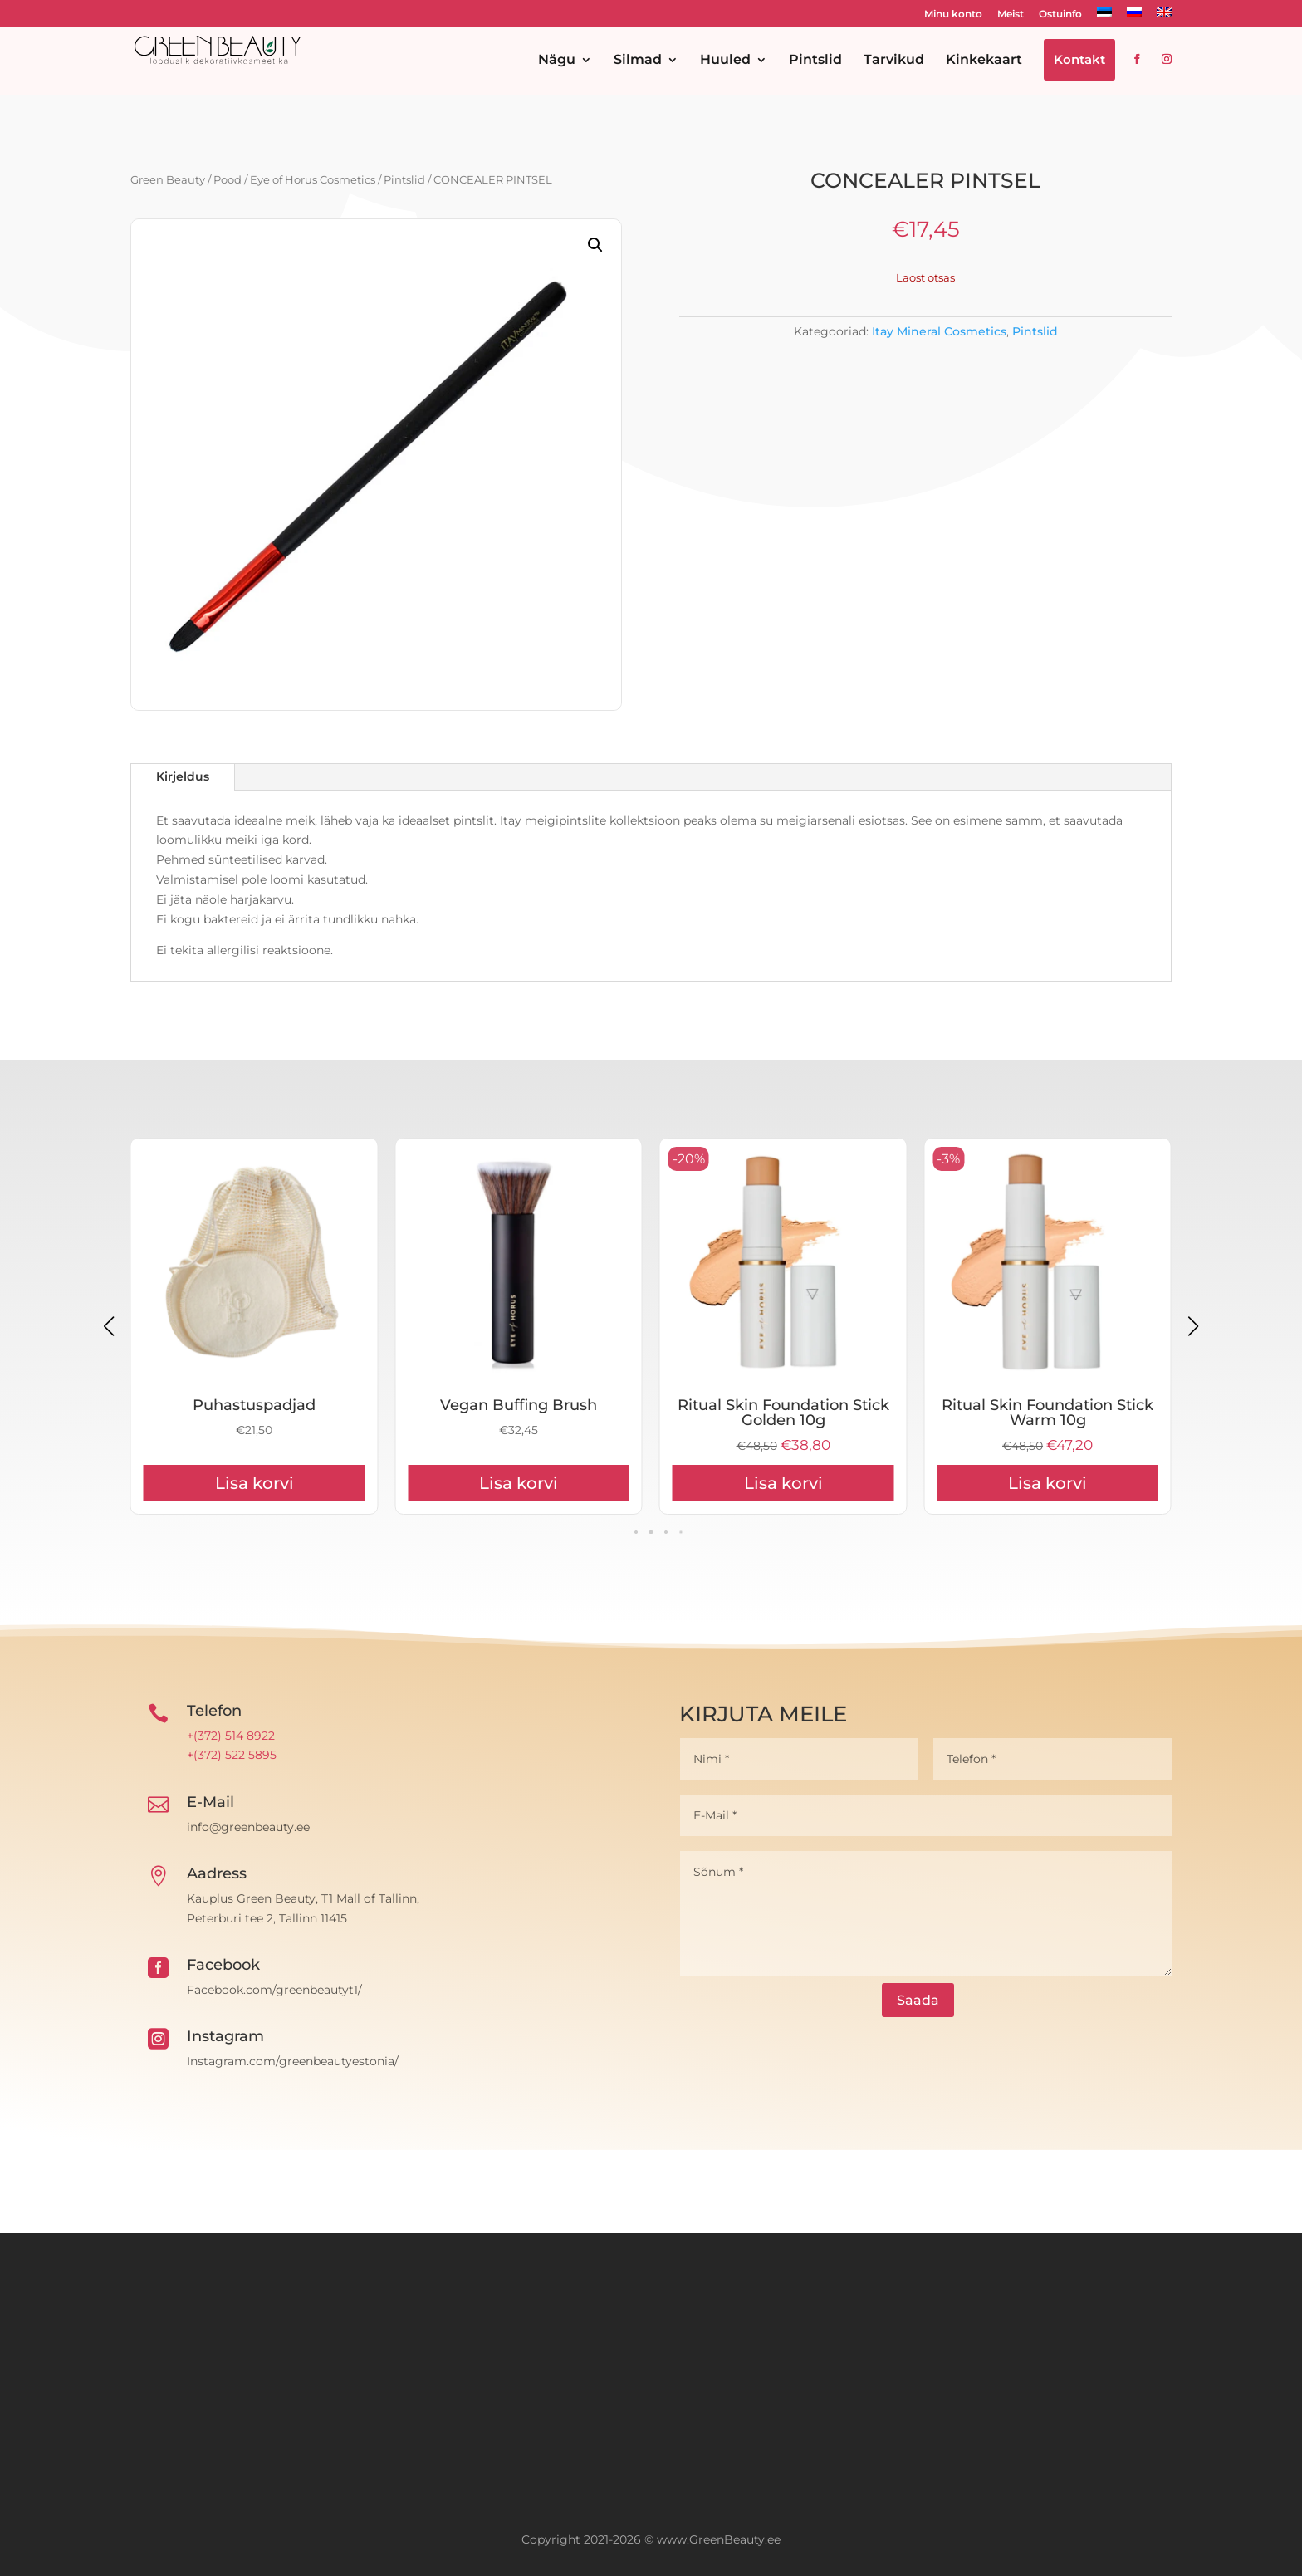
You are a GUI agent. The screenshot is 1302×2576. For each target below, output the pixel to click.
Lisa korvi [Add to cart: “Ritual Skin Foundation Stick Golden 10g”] (1047, 1483)
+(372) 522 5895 (232, 1754)
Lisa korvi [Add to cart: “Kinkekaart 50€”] (254, 1483)
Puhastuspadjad (519, 1405)
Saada (918, 2000)
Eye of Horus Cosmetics (312, 180)
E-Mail (210, 1802)
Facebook (223, 1965)
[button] (595, 245)
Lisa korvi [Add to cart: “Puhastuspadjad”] (518, 1483)
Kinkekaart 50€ (254, 1405)
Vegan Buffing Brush (783, 1405)
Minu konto (953, 14)
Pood (227, 180)
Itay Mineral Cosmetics (939, 331)
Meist (1010, 14)
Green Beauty (167, 180)
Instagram (225, 2036)
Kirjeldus (182, 776)
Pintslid (404, 180)
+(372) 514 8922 (231, 1735)
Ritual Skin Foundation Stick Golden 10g (1047, 1412)
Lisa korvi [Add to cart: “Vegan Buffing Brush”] (783, 1483)
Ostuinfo (1060, 14)
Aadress (217, 1873)
